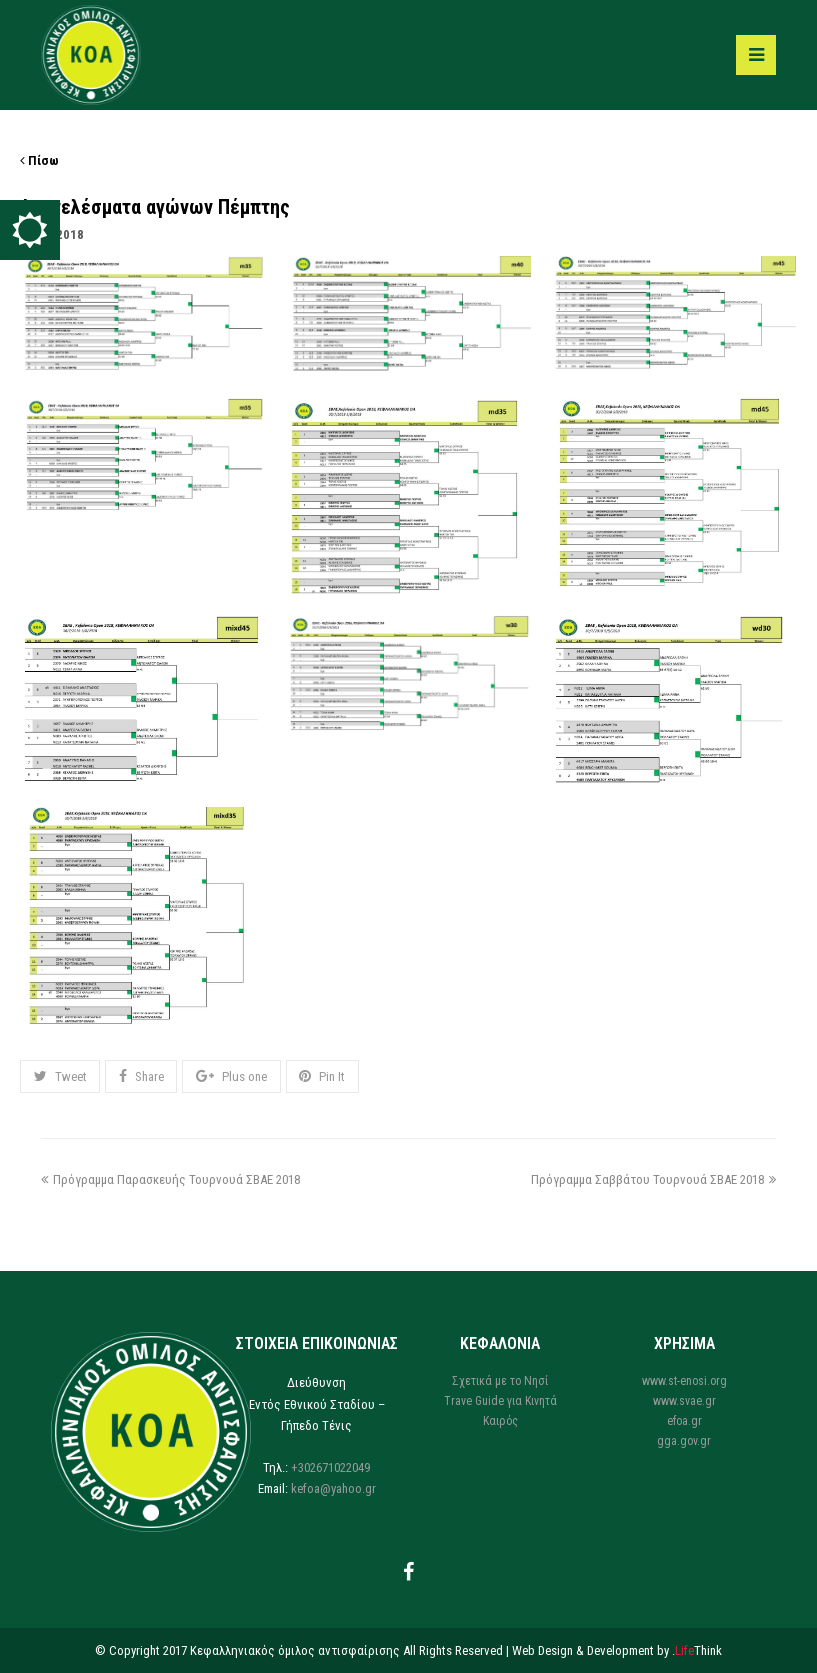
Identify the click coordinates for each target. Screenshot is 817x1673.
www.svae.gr (684, 1401)
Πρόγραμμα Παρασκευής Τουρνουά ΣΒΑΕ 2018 (170, 1179)
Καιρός (500, 1421)
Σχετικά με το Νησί (500, 1381)
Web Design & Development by (617, 1650)
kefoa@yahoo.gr (333, 1488)
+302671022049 (330, 1467)
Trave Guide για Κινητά (500, 1401)
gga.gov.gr (684, 1441)
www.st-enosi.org (684, 1381)
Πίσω (39, 160)
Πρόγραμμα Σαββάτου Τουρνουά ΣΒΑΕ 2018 (653, 1179)
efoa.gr (684, 1421)
